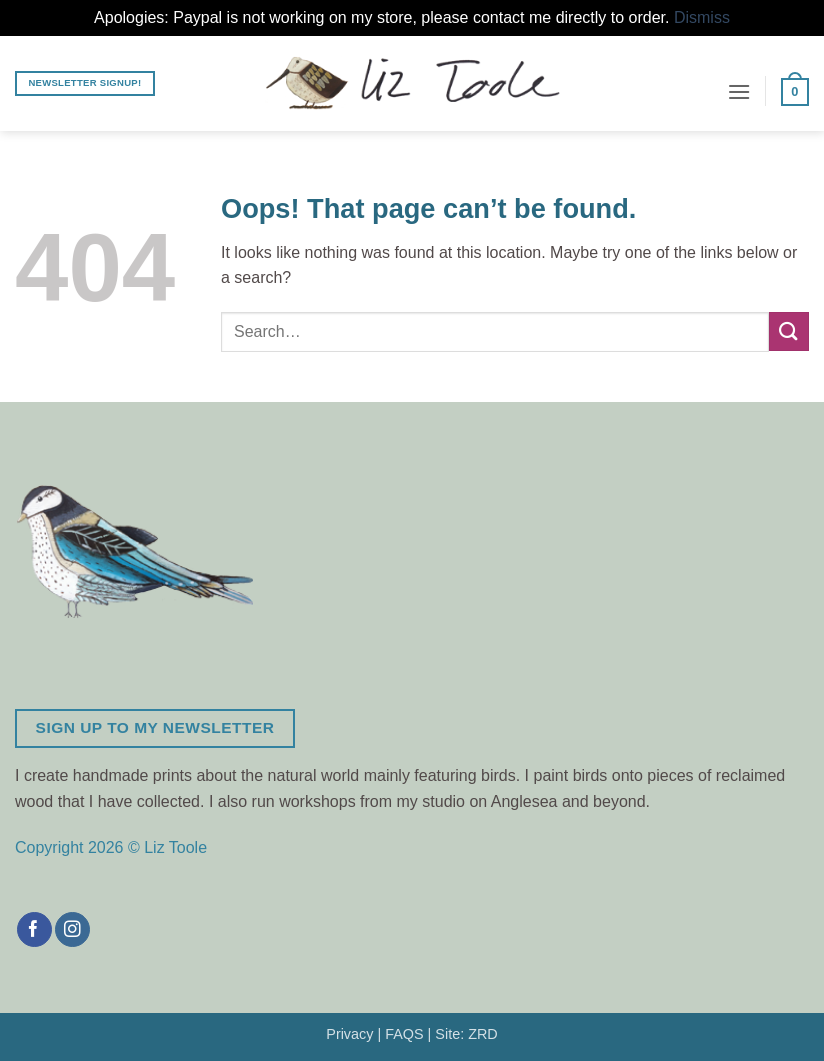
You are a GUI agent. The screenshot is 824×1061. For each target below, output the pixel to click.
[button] (739, 91)
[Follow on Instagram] (72, 930)
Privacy (349, 1034)
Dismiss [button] (702, 17)
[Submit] (789, 331)
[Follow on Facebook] (34, 930)
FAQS (404, 1034)
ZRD (483, 1034)
